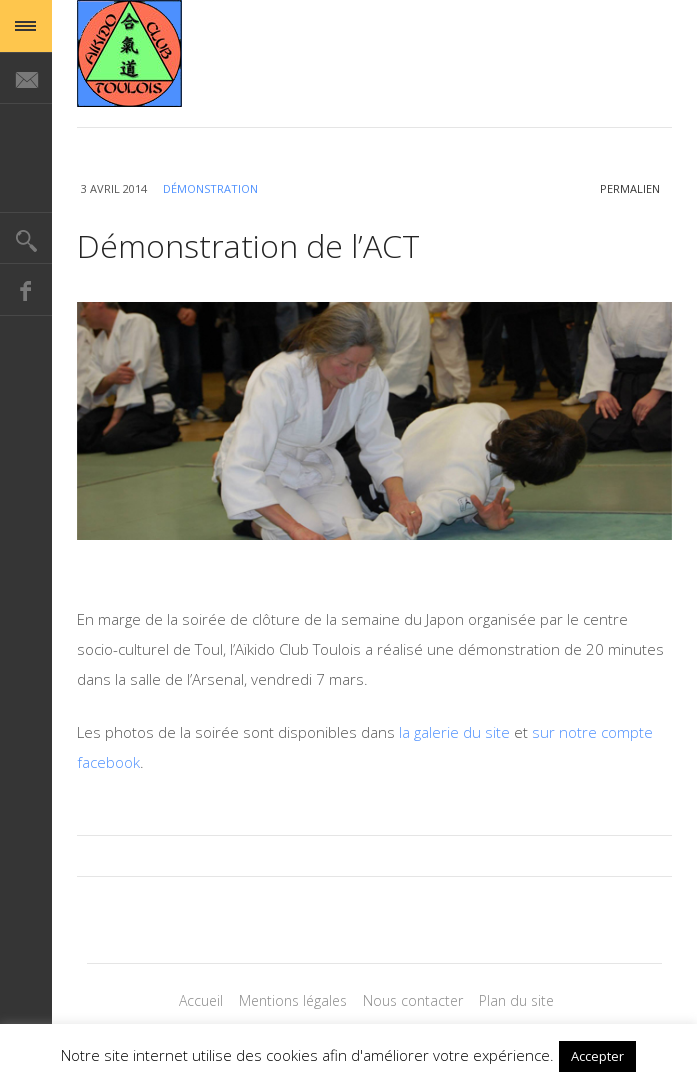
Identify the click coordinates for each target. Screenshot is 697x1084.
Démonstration (210, 188)
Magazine (129, 53)
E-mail (26, 78)
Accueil (201, 1000)
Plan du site (516, 1000)
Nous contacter (413, 1000)
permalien (630, 188)
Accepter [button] (597, 1056)
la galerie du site (454, 732)
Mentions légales (293, 1000)
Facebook (26, 290)
